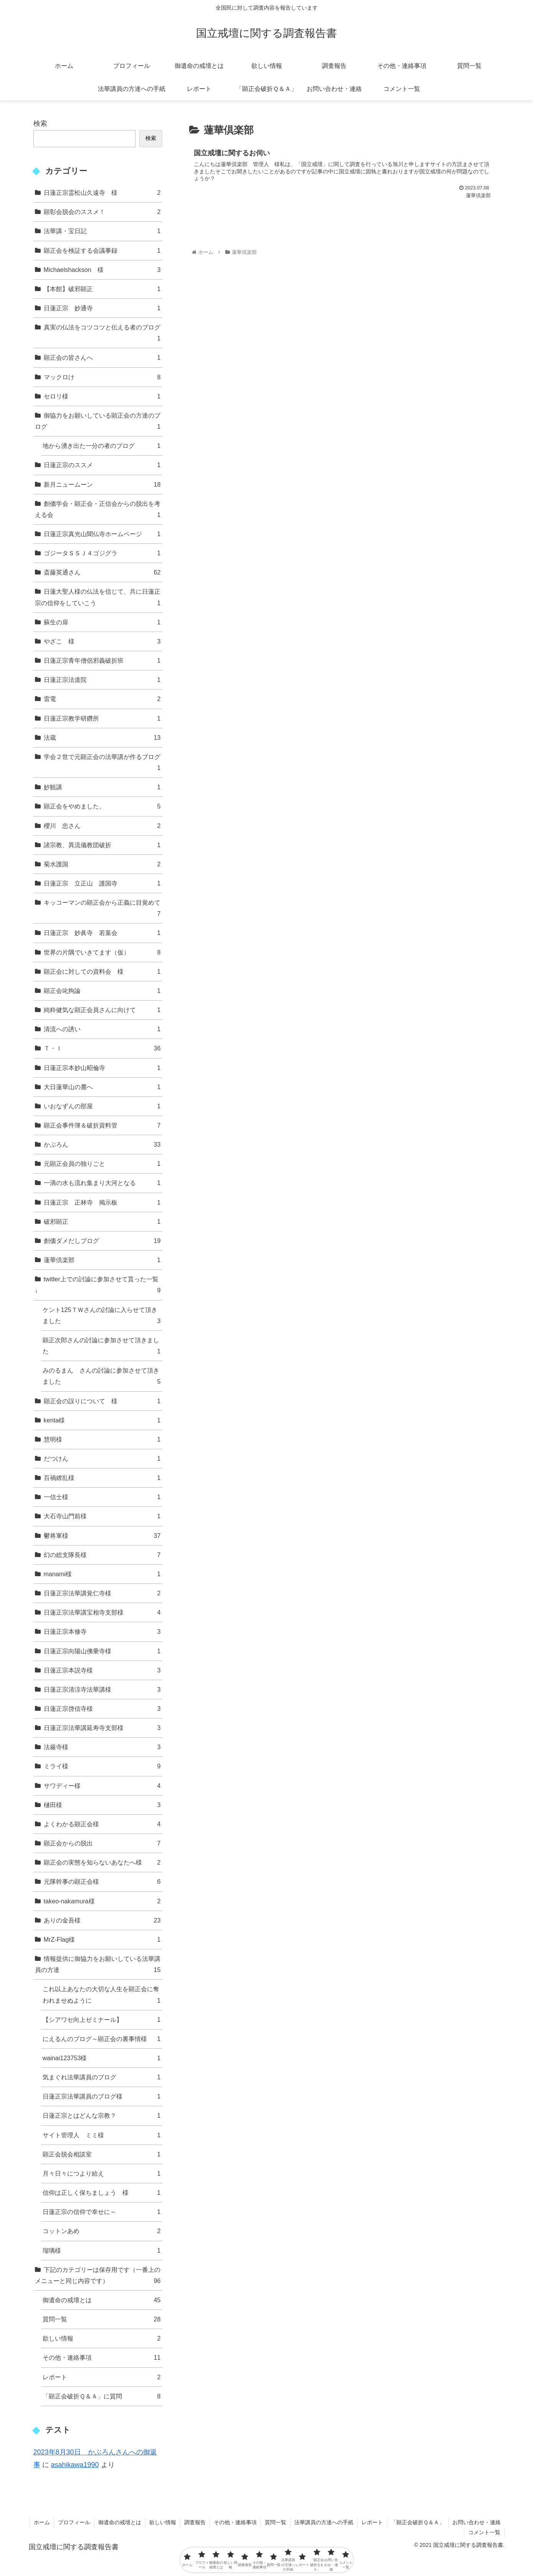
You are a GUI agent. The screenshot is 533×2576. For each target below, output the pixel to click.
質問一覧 (102, 2319)
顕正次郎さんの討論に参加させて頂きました (102, 1347)
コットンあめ (102, 2231)
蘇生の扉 (102, 622)
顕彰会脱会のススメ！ (102, 211)
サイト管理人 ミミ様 (102, 2135)
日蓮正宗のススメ (102, 465)
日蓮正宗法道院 (102, 679)
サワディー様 (102, 1785)
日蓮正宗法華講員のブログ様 (102, 2096)
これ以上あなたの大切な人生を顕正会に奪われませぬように (102, 1995)
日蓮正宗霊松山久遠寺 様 (102, 192)
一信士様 (102, 1497)
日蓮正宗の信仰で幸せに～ (102, 2211)
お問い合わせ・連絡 (476, 2522)
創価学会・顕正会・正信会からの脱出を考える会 (98, 510)
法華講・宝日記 (102, 231)
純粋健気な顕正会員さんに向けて (102, 1010)
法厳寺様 (102, 1747)
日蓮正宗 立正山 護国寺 (102, 883)
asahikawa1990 (75, 2465)
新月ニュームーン (102, 484)
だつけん (102, 1458)
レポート (102, 2377)
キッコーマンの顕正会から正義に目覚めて (102, 909)
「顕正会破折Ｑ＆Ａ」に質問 (102, 2396)
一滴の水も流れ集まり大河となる (102, 1182)
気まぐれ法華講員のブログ (102, 2077)
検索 (40, 123)
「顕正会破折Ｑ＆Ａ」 (417, 2522)
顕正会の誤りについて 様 (102, 1401)
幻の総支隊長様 (102, 1554)
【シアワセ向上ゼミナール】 (102, 2019)
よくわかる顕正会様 (102, 1824)
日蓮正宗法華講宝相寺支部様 (102, 1612)
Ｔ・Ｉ (102, 1048)
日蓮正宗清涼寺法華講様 (102, 1689)
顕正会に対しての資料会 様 (102, 971)
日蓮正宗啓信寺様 (102, 1708)
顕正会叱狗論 (102, 990)
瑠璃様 (102, 2250)
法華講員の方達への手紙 (323, 2522)
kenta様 (102, 1420)
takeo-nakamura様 (102, 1901)
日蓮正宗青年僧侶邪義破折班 (102, 660)
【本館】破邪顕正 (102, 289)
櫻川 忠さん (102, 825)
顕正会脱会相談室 (102, 2154)
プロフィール (74, 2522)
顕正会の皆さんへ (102, 357)
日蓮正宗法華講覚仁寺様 (102, 1593)
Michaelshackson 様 (102, 269)
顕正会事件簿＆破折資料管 (102, 1125)
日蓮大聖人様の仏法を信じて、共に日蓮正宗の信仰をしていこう (98, 598)
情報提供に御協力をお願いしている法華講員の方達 (98, 1965)
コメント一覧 (484, 2532)
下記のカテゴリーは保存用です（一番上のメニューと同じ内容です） (98, 2276)
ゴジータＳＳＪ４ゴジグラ (102, 553)
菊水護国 (102, 864)
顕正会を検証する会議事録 (102, 250)
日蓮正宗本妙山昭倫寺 (102, 1067)
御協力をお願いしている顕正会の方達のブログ (98, 422)
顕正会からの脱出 (102, 1843)
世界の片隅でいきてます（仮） (102, 952)
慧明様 (102, 1439)
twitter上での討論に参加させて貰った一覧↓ (98, 1286)
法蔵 (102, 737)
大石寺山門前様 (102, 1516)
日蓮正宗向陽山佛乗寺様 (102, 1651)
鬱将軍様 (102, 1535)
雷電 (102, 698)
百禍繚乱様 (102, 1477)
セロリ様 (102, 396)
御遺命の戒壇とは (102, 2300)
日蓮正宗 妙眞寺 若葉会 (102, 932)
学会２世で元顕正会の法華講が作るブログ (102, 763)
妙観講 (102, 787)
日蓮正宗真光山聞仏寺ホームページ (102, 534)
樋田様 (102, 1805)
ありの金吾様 (102, 1920)
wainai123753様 (102, 2058)
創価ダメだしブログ (102, 1240)
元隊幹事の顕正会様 (102, 1881)
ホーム (42, 2522)
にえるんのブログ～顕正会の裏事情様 (102, 2038)
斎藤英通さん (102, 572)
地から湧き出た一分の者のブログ (102, 445)
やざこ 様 (102, 641)
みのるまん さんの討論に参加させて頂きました (102, 1377)
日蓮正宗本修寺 (102, 1631)
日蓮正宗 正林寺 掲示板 (102, 1202)
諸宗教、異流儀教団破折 (102, 845)
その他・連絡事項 (102, 2357)
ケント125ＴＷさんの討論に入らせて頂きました (102, 1316)
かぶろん (102, 1144)
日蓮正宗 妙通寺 (102, 308)
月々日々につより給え (102, 2173)
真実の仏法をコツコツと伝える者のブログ (102, 334)
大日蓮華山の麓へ (102, 1087)
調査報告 (195, 2522)
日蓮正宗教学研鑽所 (102, 718)
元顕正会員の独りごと (102, 1163)
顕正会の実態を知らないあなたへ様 (102, 1862)
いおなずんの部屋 (102, 1106)
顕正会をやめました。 (102, 806)
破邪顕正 (102, 1221)
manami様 (102, 1574)
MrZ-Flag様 (102, 1939)
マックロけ (102, 377)
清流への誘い (102, 1029)
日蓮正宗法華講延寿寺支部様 (102, 1727)
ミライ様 (102, 1766)
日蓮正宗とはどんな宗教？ (102, 2115)
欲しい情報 (102, 2338)
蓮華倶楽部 (102, 1260)
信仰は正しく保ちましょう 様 (102, 2192)
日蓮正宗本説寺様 (102, 1670)
